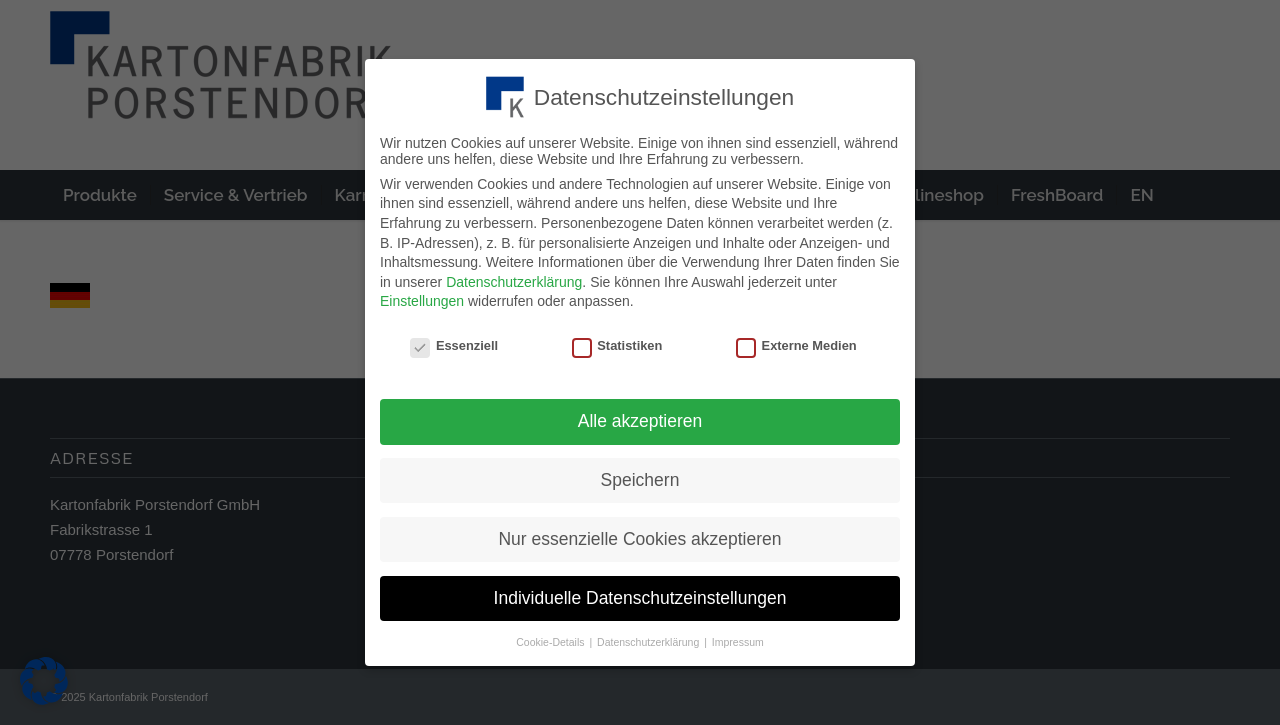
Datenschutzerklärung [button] (649, 638)
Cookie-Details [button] (551, 638)
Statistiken (617, 342)
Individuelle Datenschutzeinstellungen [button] (640, 594)
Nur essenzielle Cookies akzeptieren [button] (639, 535)
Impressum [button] (738, 638)
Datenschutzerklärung (514, 278)
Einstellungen (422, 298)
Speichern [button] (640, 476)
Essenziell (454, 342)
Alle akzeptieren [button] (640, 417)
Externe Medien (796, 342)
